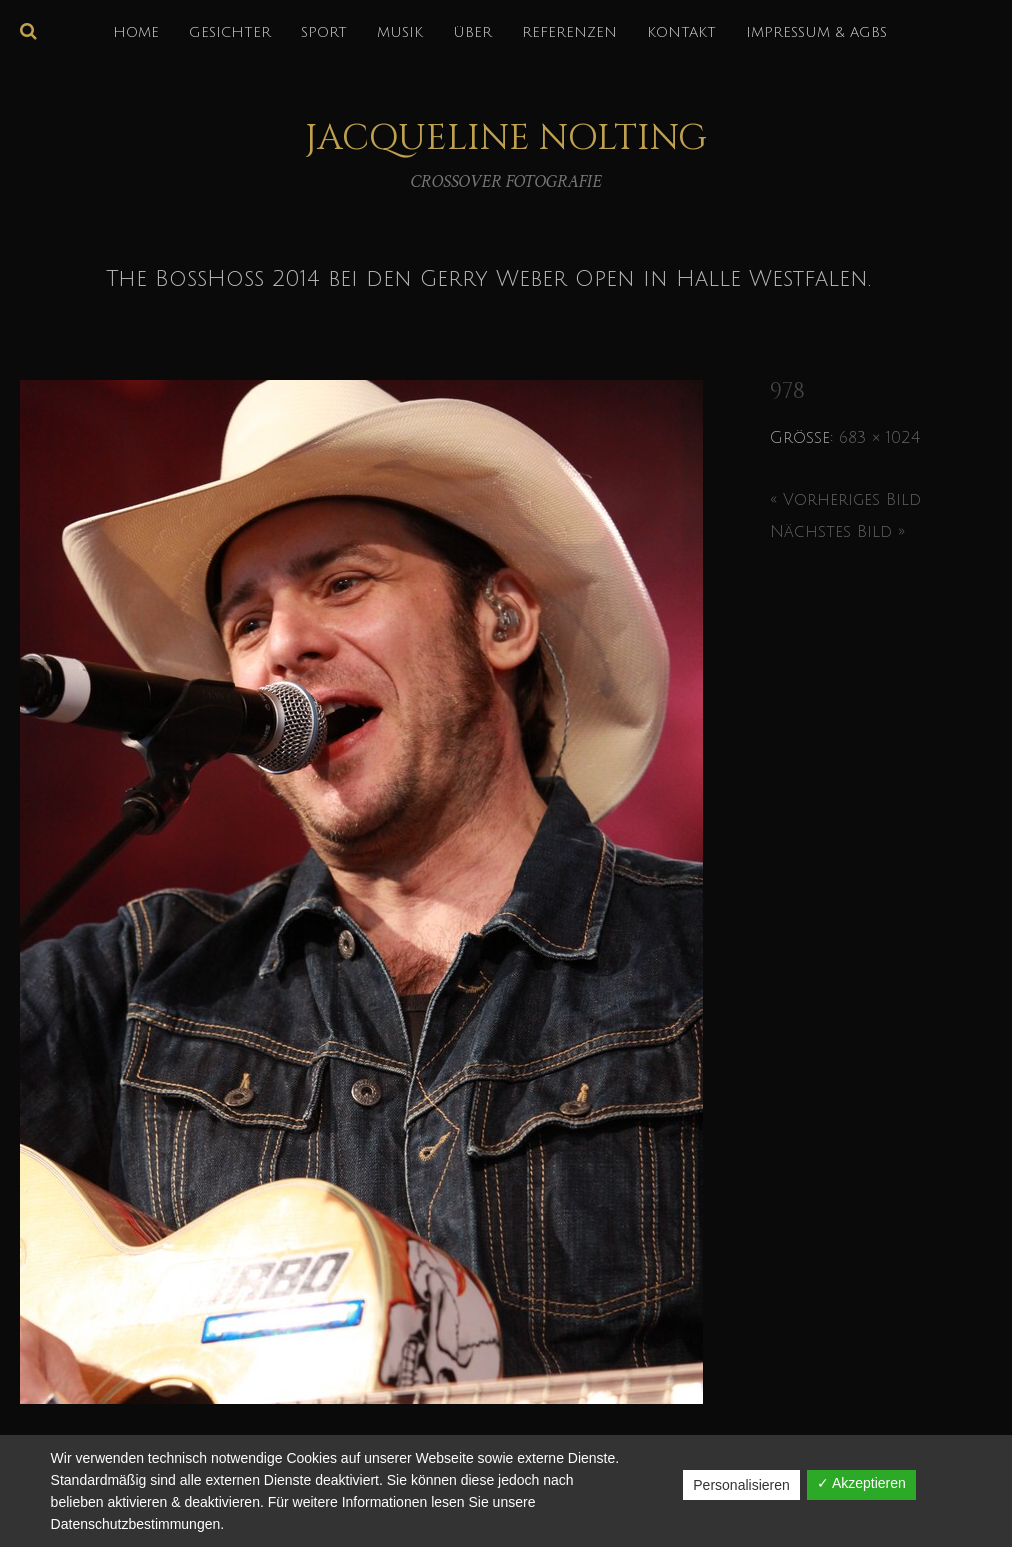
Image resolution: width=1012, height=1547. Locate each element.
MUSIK (400, 32)
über (472, 32)
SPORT (324, 32)
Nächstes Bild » (837, 532)
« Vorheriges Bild (845, 500)
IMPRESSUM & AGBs (816, 32)
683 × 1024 (879, 438)
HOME (136, 32)
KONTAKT (681, 32)
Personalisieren (741, 1485)
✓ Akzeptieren (861, 1483)
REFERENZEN (569, 32)
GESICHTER (230, 32)
